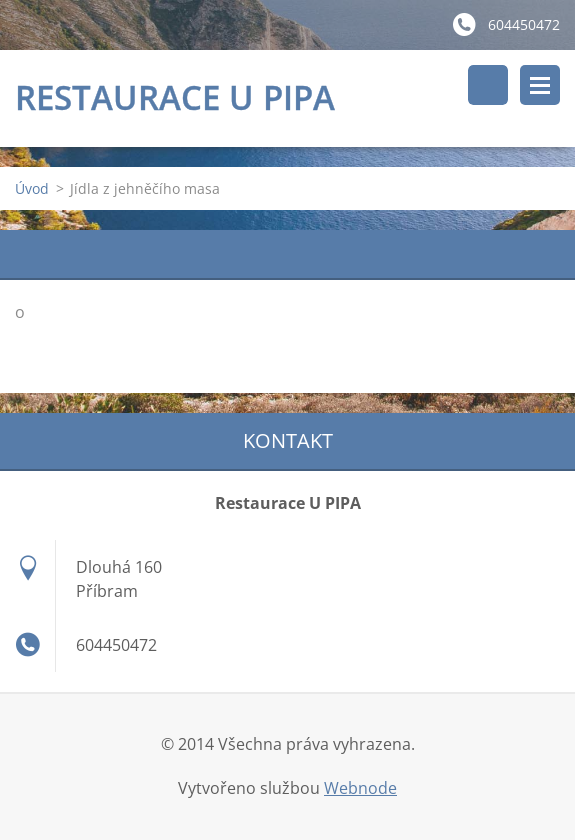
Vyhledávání (488, 85)
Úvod (32, 188)
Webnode (360, 788)
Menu (540, 85)
